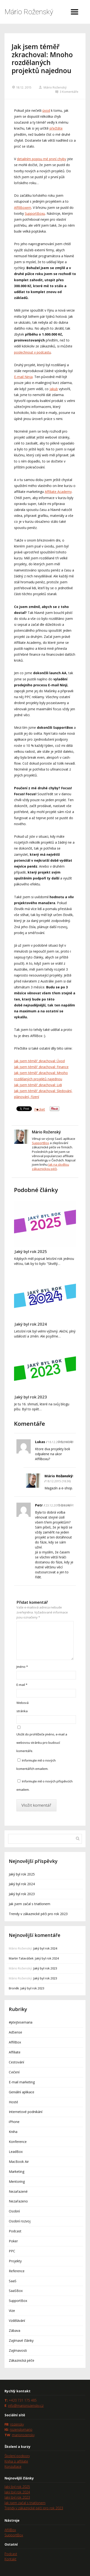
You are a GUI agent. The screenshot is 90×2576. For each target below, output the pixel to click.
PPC (12, 2251)
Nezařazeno (18, 2201)
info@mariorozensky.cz (26, 2405)
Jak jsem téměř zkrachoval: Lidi (38, 1085)
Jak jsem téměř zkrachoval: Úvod (39, 1061)
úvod (46, 110)
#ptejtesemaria (20, 2022)
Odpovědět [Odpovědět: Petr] (66, 1505)
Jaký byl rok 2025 (31, 1251)
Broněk (14, 1988)
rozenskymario (21, 2429)
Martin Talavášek (21, 1958)
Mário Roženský (29, 12)
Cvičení (14, 2072)
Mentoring (17, 2181)
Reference (17, 2271)
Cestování (16, 2062)
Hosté (13, 2102)
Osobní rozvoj (19, 2221)
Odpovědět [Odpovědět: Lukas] (66, 1442)
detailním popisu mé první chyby (41, 159)
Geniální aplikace (21, 2092)
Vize (12, 2310)
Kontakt (10, 2559)
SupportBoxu (35, 213)
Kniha (13, 2131)
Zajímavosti (18, 2350)
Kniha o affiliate (16, 2461)
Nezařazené (18, 2191)
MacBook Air (19, 2161)
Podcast (15, 2231)
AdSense (15, 2032)
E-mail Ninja (23, 376)
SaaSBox (16, 2290)
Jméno (22, 1666)
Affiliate (14, 2052)
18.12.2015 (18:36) (58, 1481)
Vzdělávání (17, 2320)
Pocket (39, 1109)
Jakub (54, 389)
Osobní (14, 2211)
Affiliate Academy (58, 491)
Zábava (14, 2330)
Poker (13, 2241)
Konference (18, 2141)
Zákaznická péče (21, 2360)
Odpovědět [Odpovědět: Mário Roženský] (66, 1476)
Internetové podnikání (25, 2111)
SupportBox (40, 1143)
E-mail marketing (22, 2082)
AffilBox (15, 2042)
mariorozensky (23, 2435)
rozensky (17, 2424)
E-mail (21, 1685)
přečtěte (56, 128)
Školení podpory (17, 2456)
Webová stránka (22, 1707)
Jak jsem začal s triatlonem (29, 1904)
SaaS (12, 2281)
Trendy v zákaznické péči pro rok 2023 (38, 1914)
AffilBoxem (22, 207)
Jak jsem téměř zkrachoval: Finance (41, 1067)
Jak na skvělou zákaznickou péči (50, 1166)
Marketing (16, 2171)
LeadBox (16, 2151)
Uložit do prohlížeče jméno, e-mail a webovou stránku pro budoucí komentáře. (41, 1742)
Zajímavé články (21, 2340)
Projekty (15, 2261)
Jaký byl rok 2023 (31, 1397)
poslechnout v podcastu (32, 352)
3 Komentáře (66, 91)
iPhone (14, 2121)
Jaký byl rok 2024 (31, 1324)
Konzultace (13, 2466)
